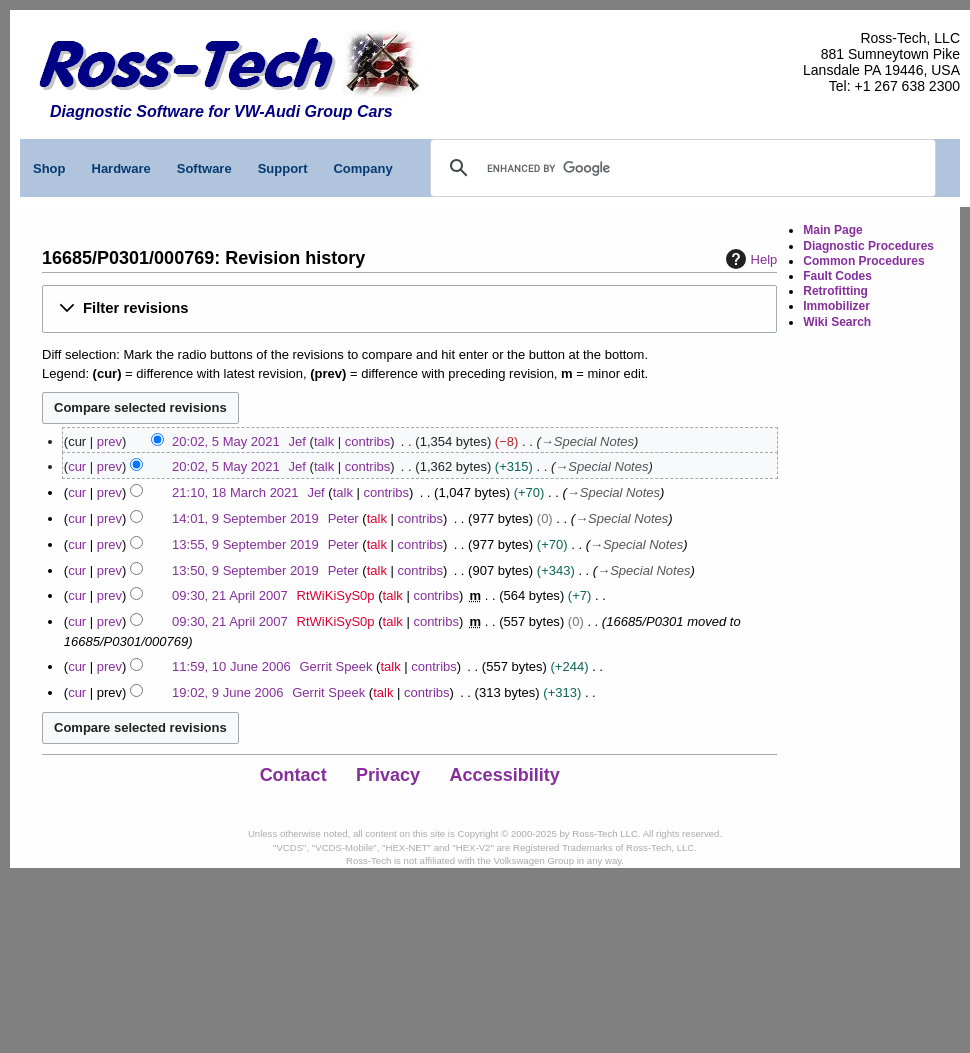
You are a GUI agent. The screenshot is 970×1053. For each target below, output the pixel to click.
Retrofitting (835, 291)
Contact (293, 775)
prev (109, 441)
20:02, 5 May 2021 (226, 441)
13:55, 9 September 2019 (245, 544)
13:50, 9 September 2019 (245, 570)
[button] (409, 308)
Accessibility (505, 775)
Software (204, 168)
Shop (49, 168)
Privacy (388, 775)
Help (749, 259)
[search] (579, 168)
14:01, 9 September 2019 (245, 518)
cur (77, 466)
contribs (368, 441)
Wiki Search (837, 322)
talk (324, 441)
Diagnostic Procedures (868, 246)
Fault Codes (837, 276)
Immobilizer (836, 306)
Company (362, 168)
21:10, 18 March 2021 (235, 492)
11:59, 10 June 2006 (231, 666)
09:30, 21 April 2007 (230, 595)
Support (283, 168)
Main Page (832, 230)
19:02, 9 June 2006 (227, 692)
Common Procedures (863, 261)
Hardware (121, 168)
